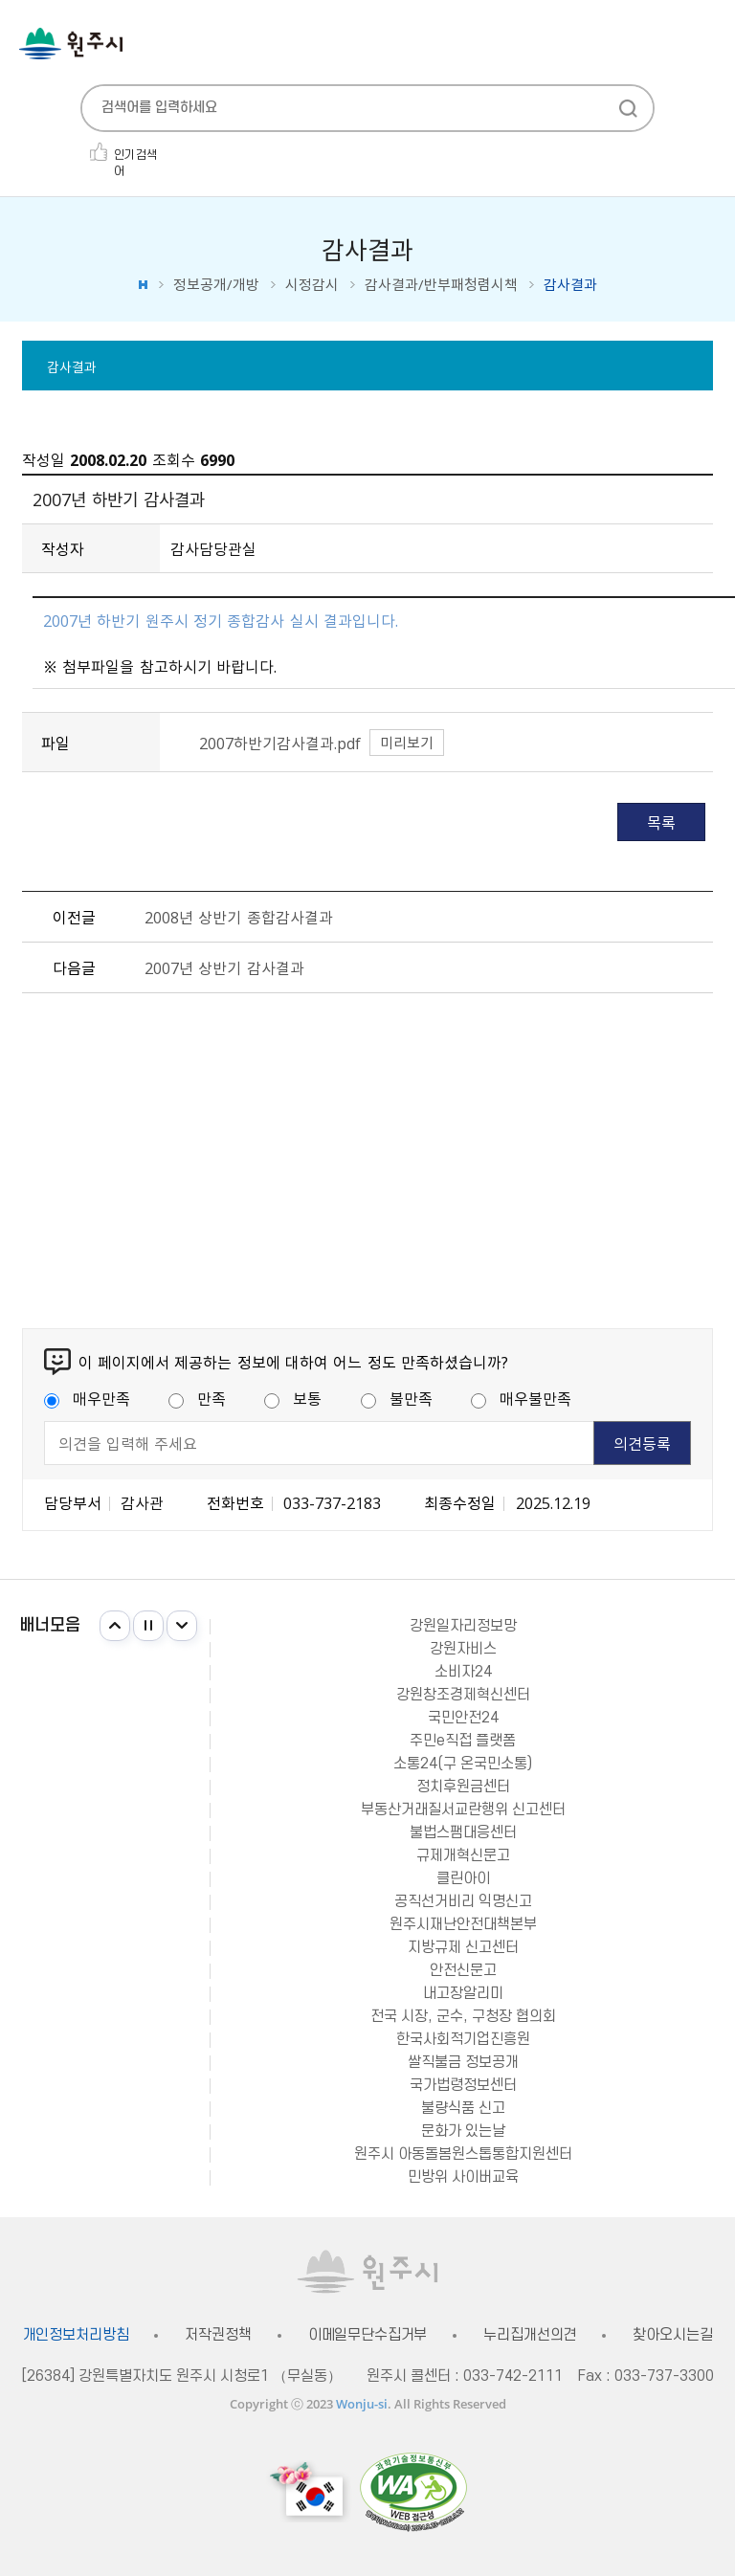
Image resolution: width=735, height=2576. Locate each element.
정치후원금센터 (463, 1786)
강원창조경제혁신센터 (463, 1694)
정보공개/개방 (216, 285)
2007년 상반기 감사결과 (224, 967)
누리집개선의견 (529, 2335)
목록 (661, 822)
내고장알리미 (463, 1993)
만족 (197, 1398)
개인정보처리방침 (76, 2335)
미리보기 (407, 742)
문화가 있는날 (463, 2131)
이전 (115, 1625)
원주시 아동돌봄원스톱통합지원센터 (463, 2154)
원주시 (70, 43)
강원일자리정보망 (463, 1625)
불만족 (397, 1398)
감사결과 (72, 366)
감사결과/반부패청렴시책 (441, 285)
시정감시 (312, 285)
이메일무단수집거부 (368, 2335)
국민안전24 (463, 1717)
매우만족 (87, 1398)
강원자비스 (463, 1648)
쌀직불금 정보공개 (463, 2062)
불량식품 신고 (463, 2108)
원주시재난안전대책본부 (463, 1924)
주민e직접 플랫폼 (463, 1740)
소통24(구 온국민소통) (462, 1763)
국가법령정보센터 (463, 2085)
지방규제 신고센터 (463, 1947)
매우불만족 (521, 1398)
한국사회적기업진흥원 (463, 2039)
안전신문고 (463, 1970)
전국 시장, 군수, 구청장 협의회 (463, 2016)
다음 (182, 1625)
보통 (293, 1398)
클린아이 (463, 1878)
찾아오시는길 (672, 2335)
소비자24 (463, 1671)
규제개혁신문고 (463, 1855)
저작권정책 (218, 2335)
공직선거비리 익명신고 (463, 1901)
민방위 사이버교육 (463, 2177)
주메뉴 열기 (706, 45)
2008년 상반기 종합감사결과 (239, 916)
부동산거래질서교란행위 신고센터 (463, 1809)
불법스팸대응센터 (463, 1832)
